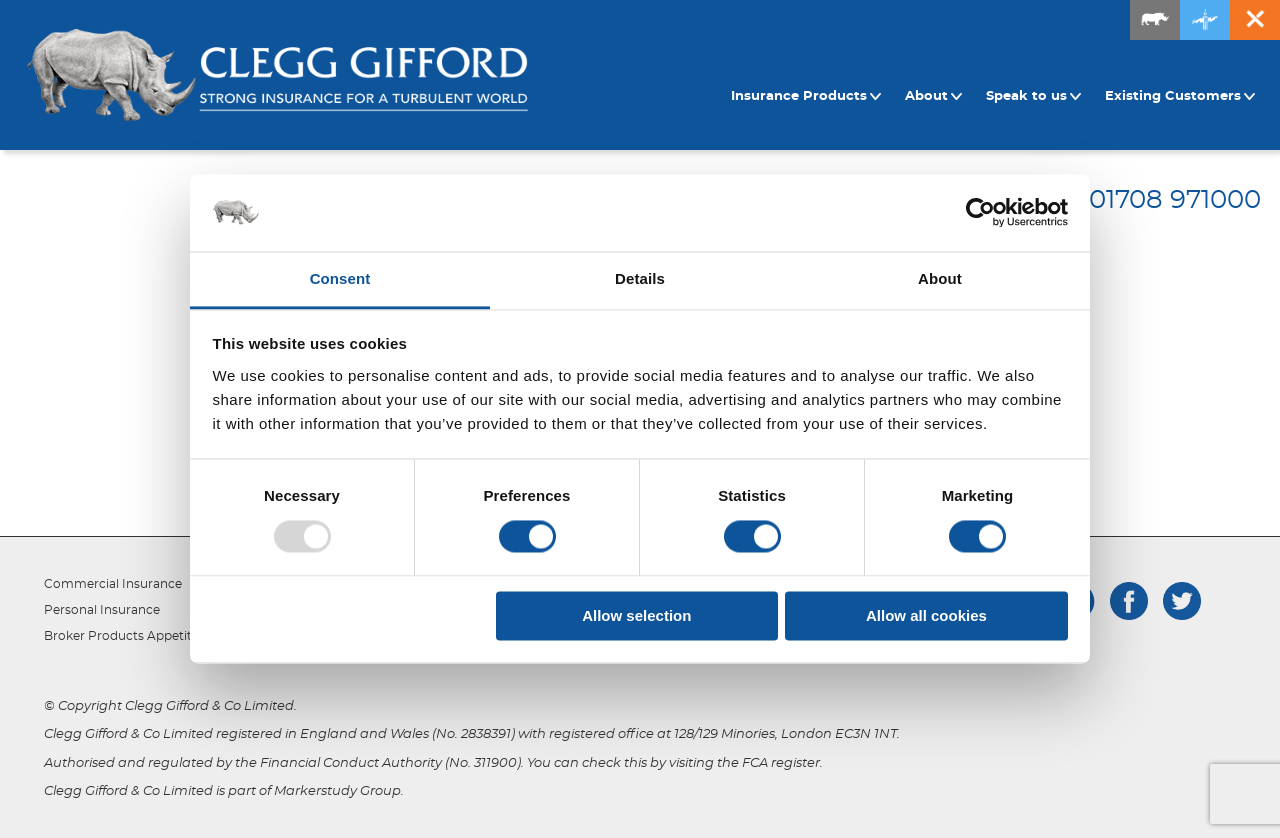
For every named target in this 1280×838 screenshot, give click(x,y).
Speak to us (1034, 96)
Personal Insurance (102, 610)
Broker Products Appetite (121, 636)
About (934, 96)
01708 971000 (1175, 200)
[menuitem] (809, 97)
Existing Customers (1180, 96)
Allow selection (636, 615)
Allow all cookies (926, 615)
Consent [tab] (340, 278)
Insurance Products (806, 96)
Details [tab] (640, 278)
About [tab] (940, 278)
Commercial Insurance (113, 584)
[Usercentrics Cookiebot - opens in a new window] (980, 213)
